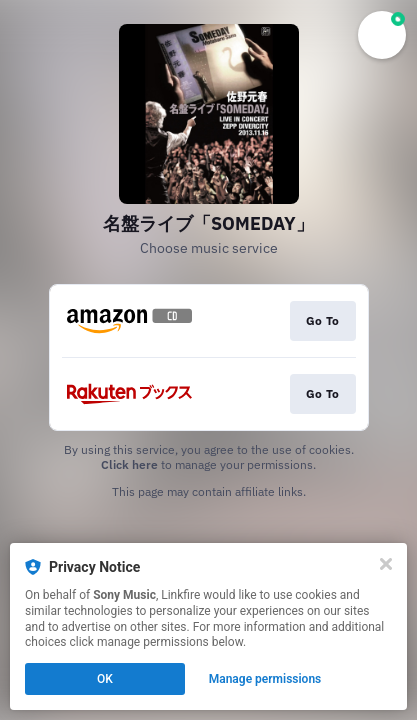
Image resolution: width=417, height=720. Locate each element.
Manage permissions (265, 679)
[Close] (386, 564)
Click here (129, 464)
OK (105, 679)
